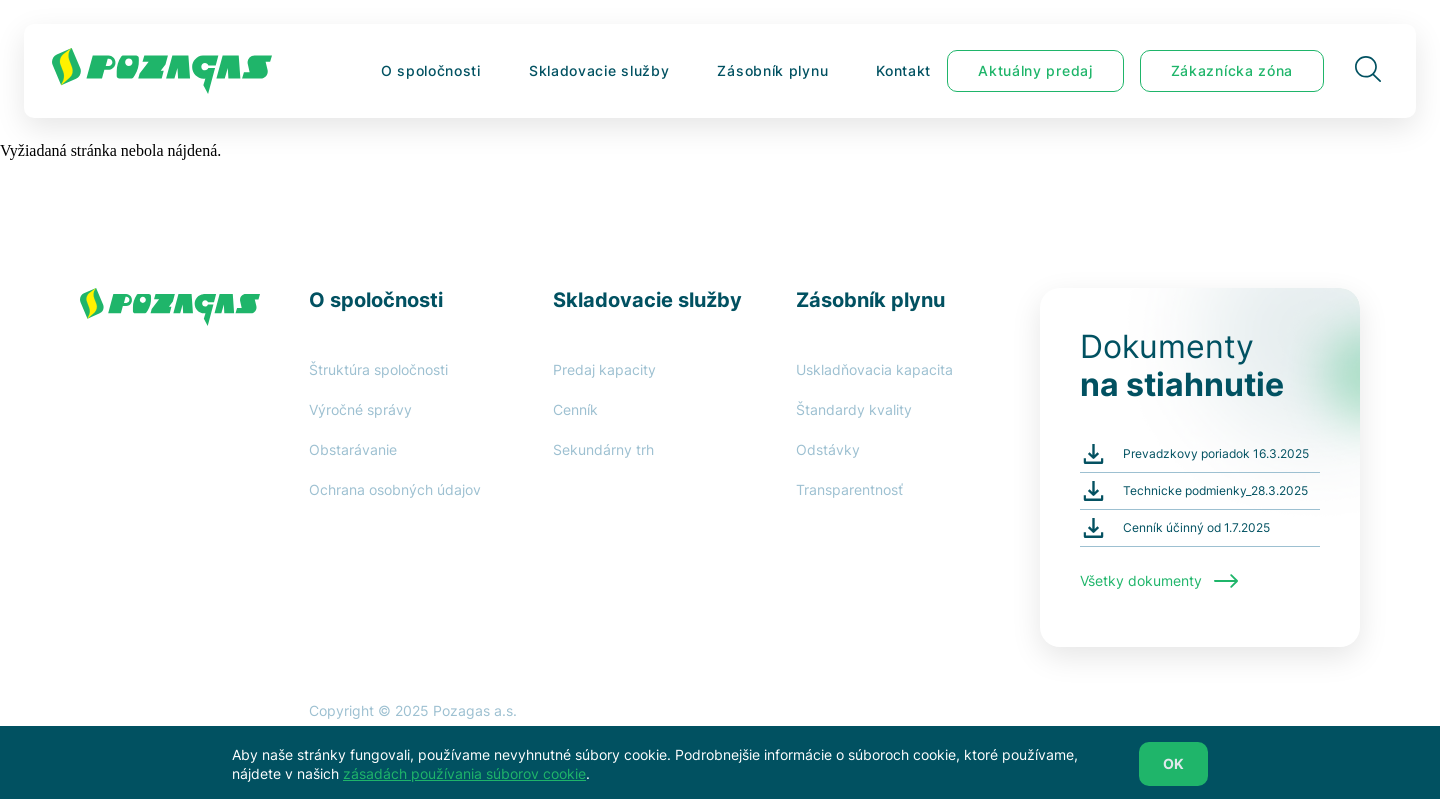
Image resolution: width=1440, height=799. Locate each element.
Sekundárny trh (603, 449)
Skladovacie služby (599, 70)
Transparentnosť (849, 489)
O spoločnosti (431, 70)
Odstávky (828, 449)
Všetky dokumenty (1159, 581)
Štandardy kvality (854, 409)
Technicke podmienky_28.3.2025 (1215, 490)
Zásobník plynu (772, 70)
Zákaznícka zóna (1232, 70)
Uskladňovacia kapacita (874, 369)
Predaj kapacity (604, 369)
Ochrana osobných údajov (395, 489)
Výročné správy (360, 409)
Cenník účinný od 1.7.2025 (1196, 527)
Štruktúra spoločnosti (378, 369)
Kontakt (903, 70)
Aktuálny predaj (1035, 70)
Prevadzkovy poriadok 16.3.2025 (1216, 453)
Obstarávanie (353, 449)
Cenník (575, 409)
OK (1173, 768)
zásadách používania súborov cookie (464, 778)
